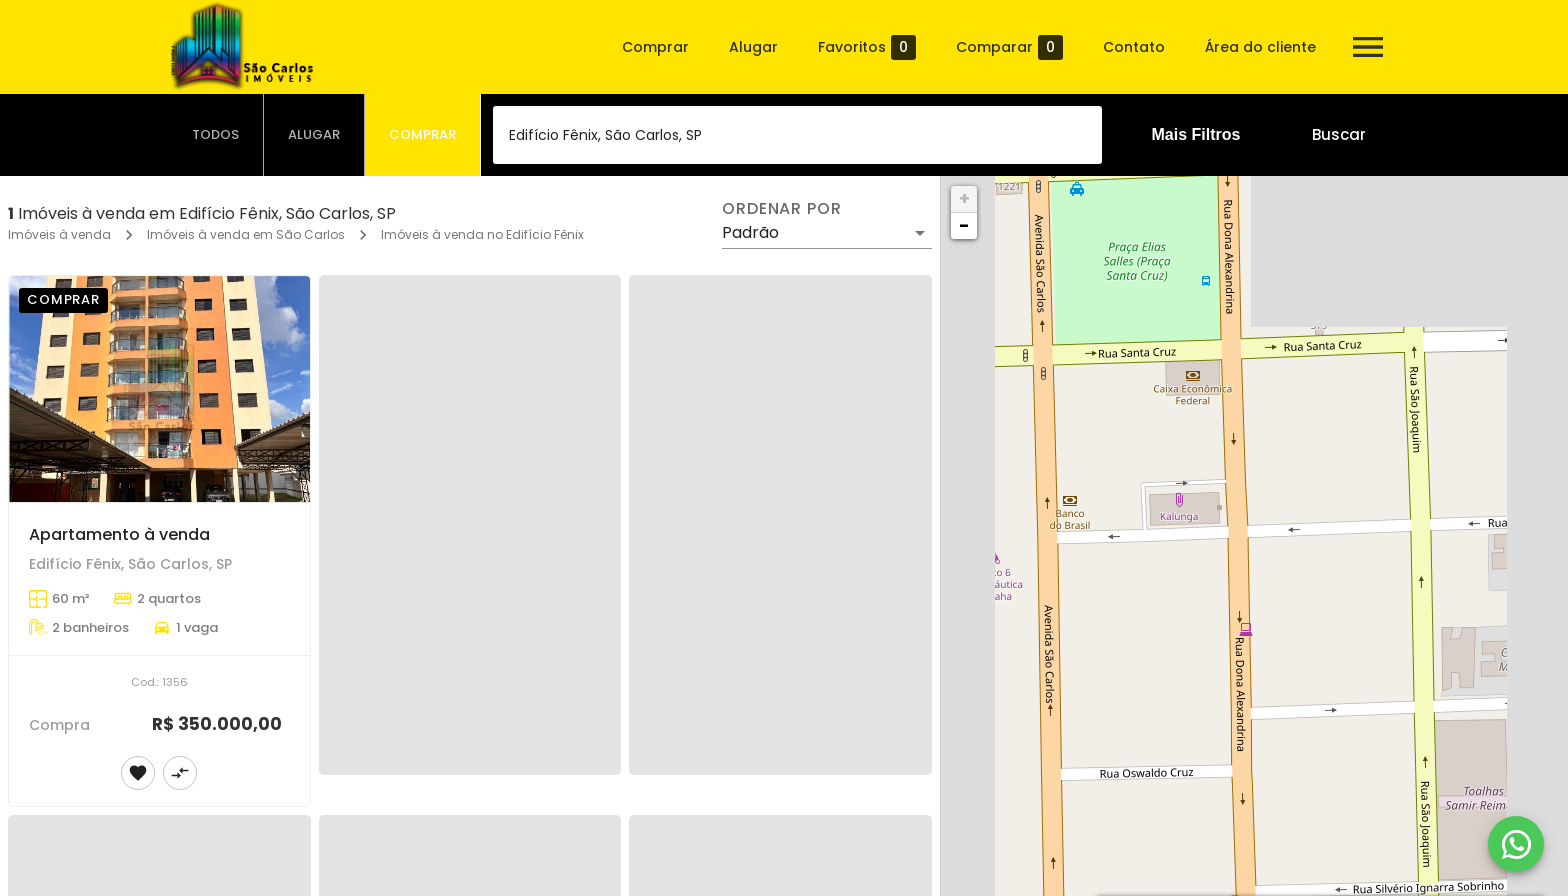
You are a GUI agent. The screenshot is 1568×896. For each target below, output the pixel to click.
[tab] (216, 135)
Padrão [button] (750, 232)
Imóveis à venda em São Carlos (246, 234)
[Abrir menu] (1368, 47)
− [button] (964, 225)
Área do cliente (1260, 47)
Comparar (1009, 47)
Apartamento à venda (119, 534)
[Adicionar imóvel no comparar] (180, 773)
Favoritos (867, 47)
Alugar (753, 47)
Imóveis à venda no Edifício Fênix (482, 234)
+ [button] (964, 198)
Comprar (655, 47)
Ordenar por (782, 209)
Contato (1134, 47)
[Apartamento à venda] (159, 389)
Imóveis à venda (59, 234)
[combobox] (797, 135)
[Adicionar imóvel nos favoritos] (138, 773)
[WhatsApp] (1516, 844)
